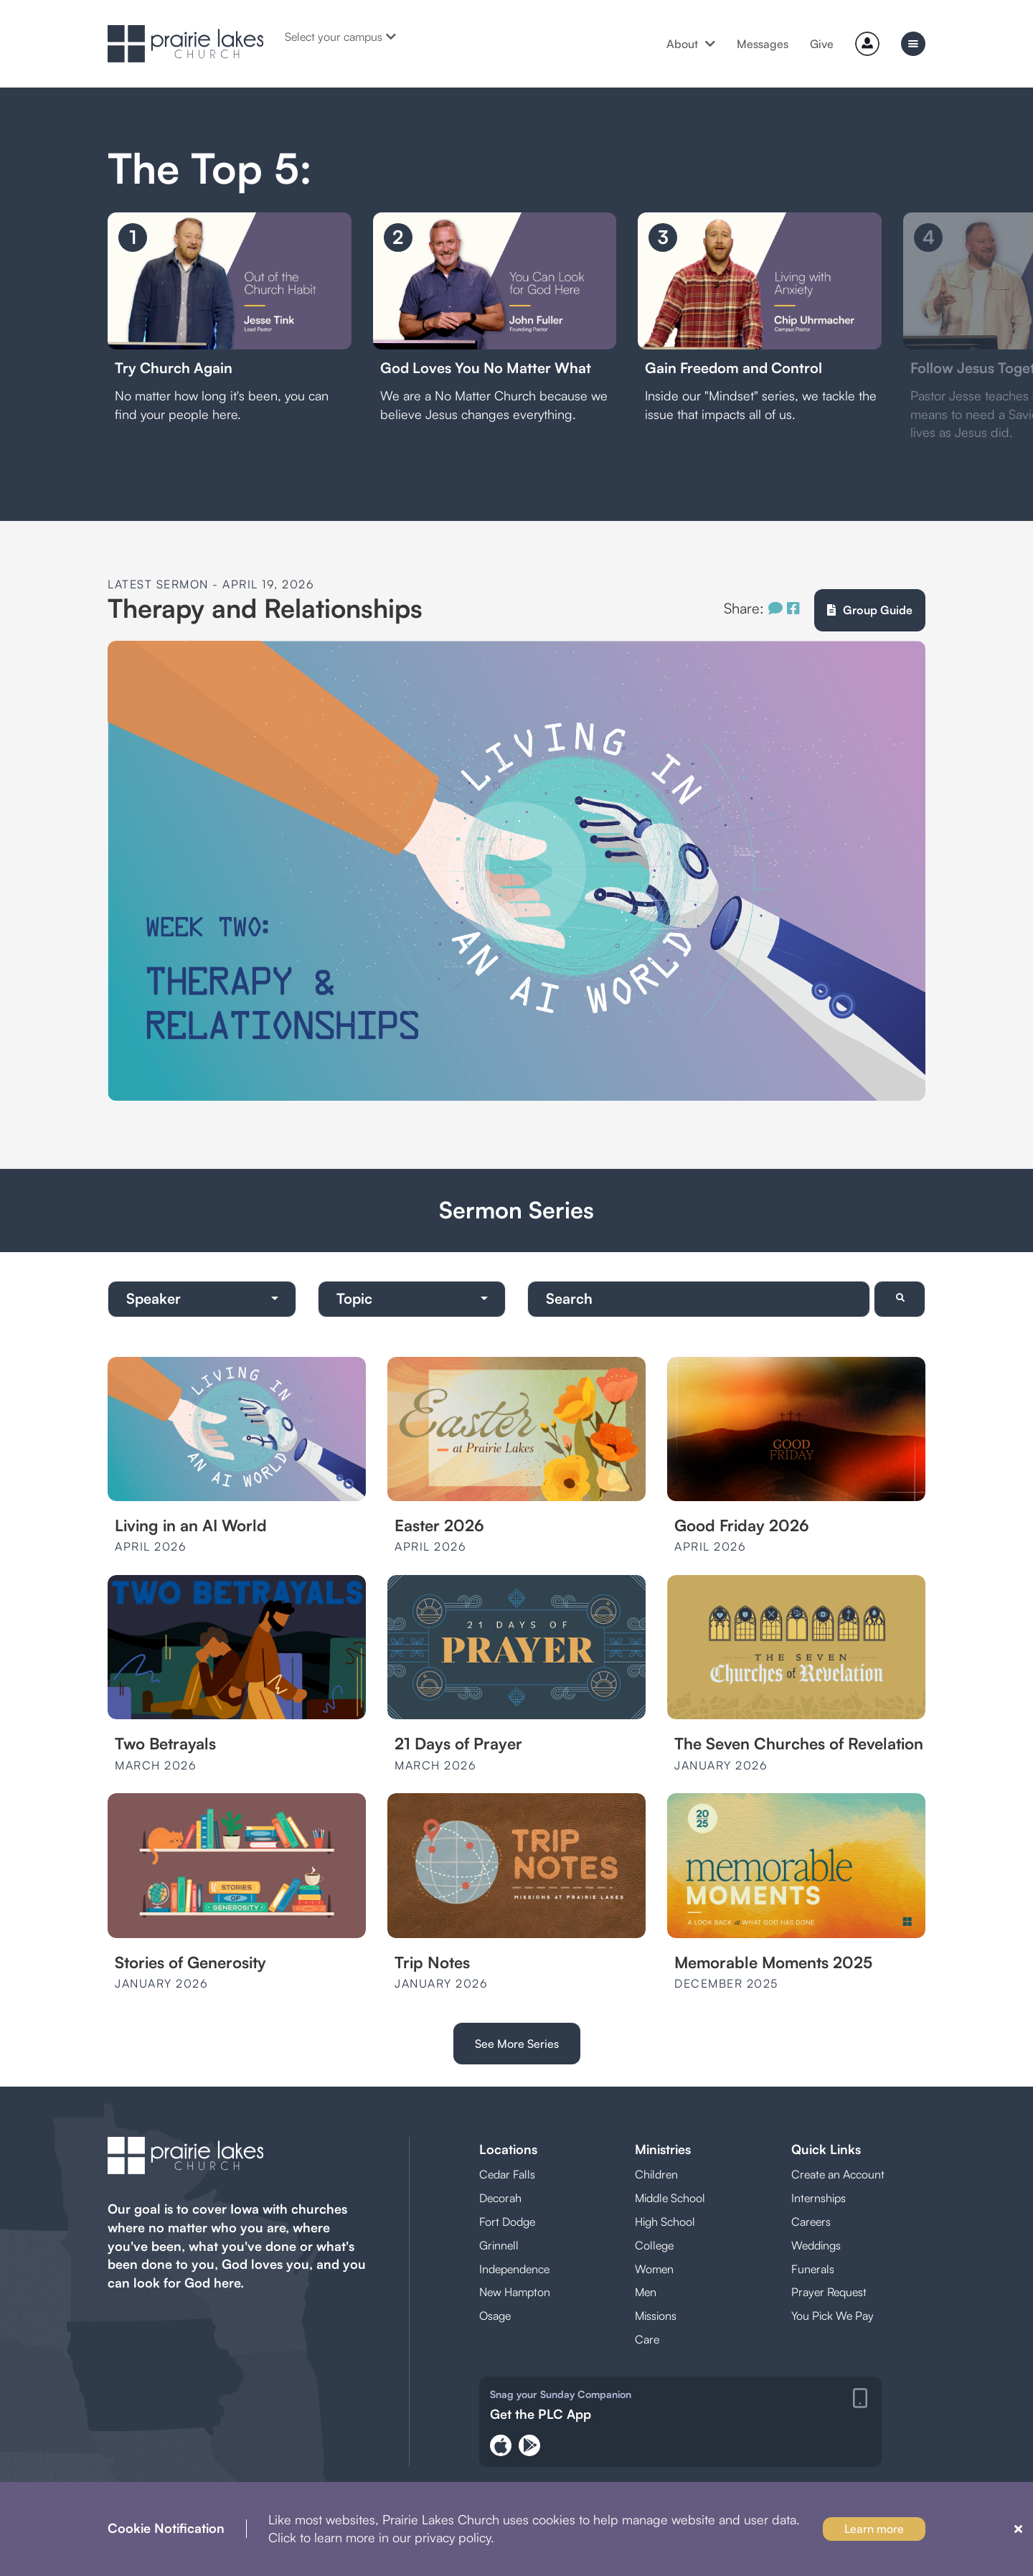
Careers (811, 2221)
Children (656, 2174)
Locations (508, 2149)
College (654, 2245)
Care (647, 2339)
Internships (818, 2198)
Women (654, 2269)
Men (645, 2292)
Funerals (812, 2269)
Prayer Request (829, 2292)
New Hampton (514, 2292)
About (690, 44)
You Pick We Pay (832, 2315)
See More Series (517, 2043)
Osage (495, 2315)
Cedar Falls (507, 2174)
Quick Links (826, 2149)
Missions (655, 2315)
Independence (514, 2269)
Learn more (874, 2528)
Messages (762, 44)
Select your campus (340, 36)
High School (665, 2221)
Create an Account (838, 2174)
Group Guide (869, 610)
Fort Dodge (507, 2221)
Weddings (816, 2245)
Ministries (663, 2149)
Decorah (500, 2198)
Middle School (670, 2198)
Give (822, 44)
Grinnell (499, 2245)
